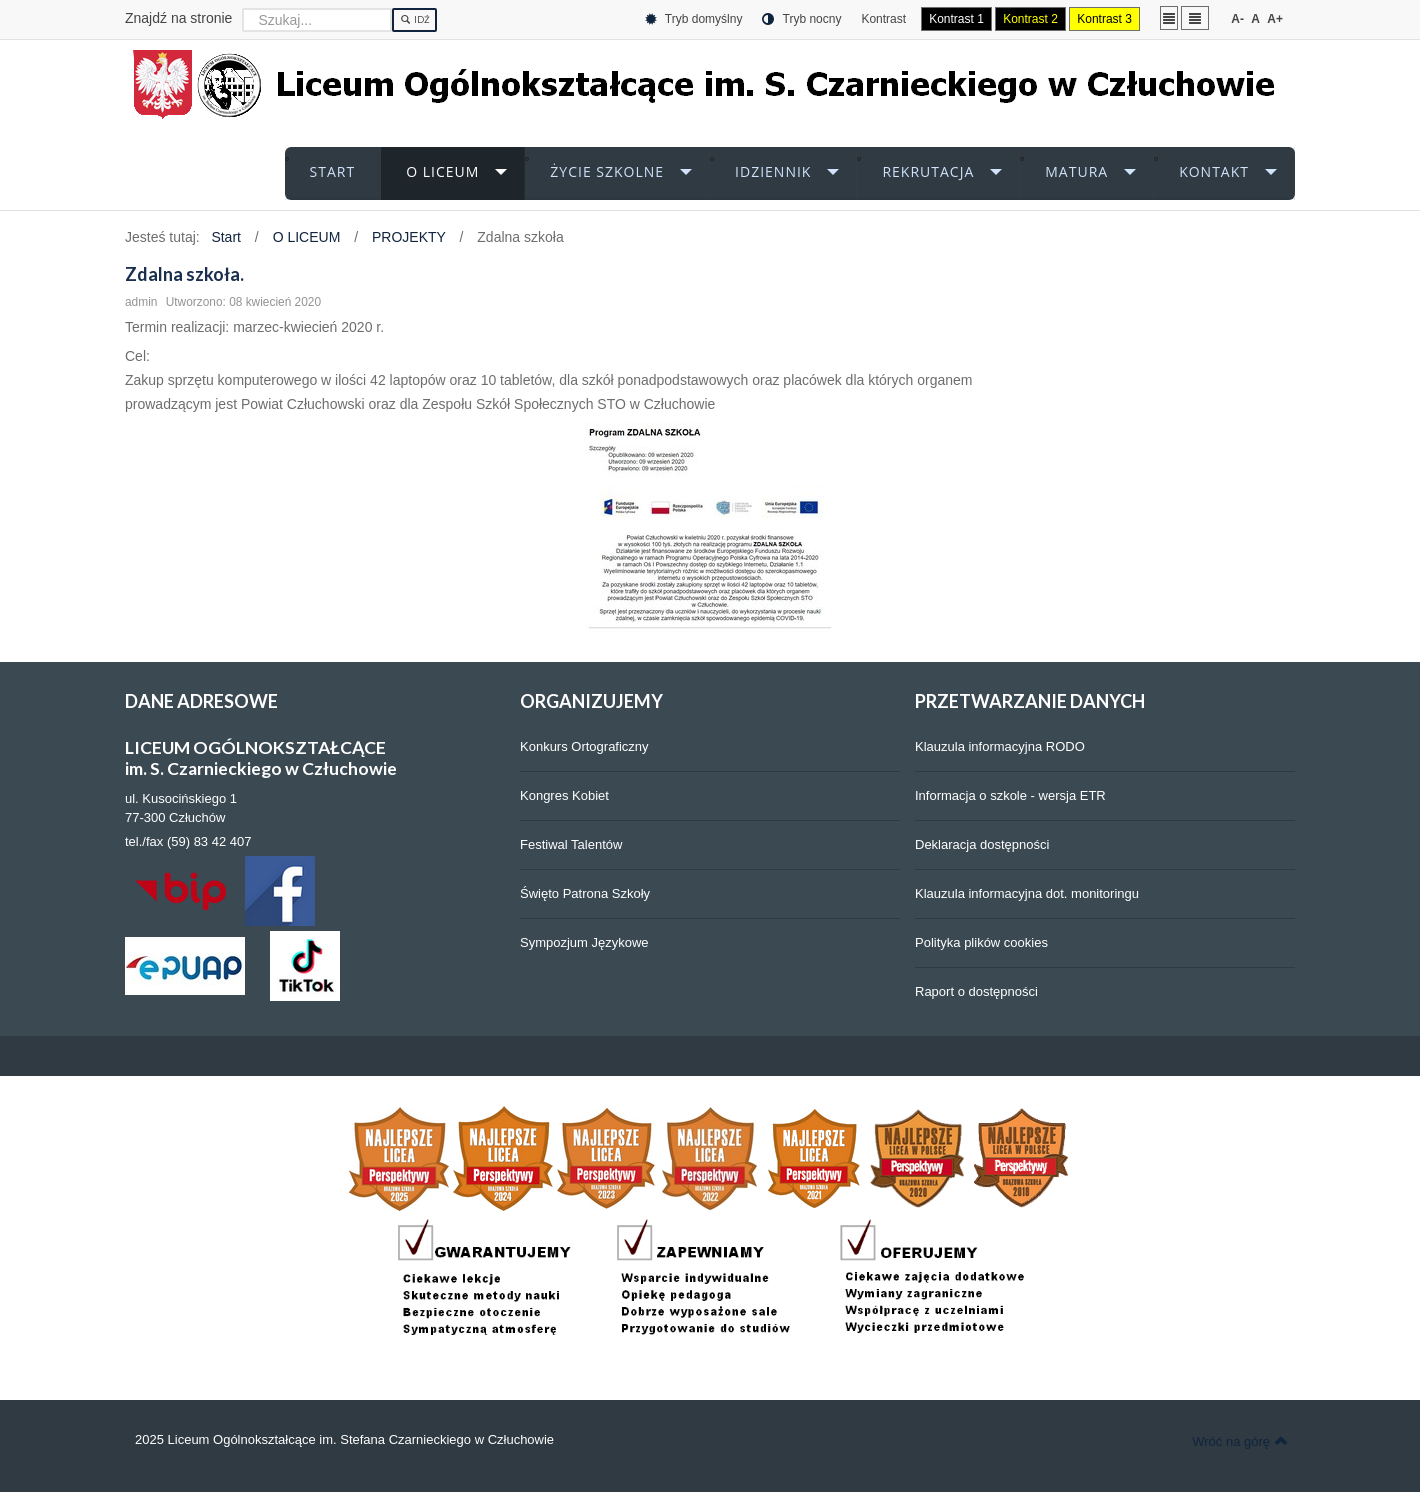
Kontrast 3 (1104, 19)
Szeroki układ (1195, 17)
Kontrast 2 (1030, 19)
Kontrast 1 (956, 19)
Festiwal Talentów (571, 844)
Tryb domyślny (694, 19)
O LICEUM (442, 171)
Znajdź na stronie (178, 18)
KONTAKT (1214, 171)
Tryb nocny (801, 19)
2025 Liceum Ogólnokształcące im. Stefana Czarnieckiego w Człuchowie (344, 1439)
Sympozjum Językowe (584, 942)
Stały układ (1169, 17)
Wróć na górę (1240, 1441)
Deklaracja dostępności (982, 844)
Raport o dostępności (976, 991)
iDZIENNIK (773, 171)
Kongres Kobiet (564, 795)
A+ (1275, 19)
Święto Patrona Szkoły (585, 893)
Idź (414, 20)
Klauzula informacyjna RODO (1000, 746)
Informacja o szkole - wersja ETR (1010, 795)
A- (1237, 19)
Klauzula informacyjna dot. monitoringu (1027, 893)
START (333, 171)
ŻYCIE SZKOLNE (607, 171)
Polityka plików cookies (981, 942)
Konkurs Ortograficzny (584, 746)
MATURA (1076, 171)
